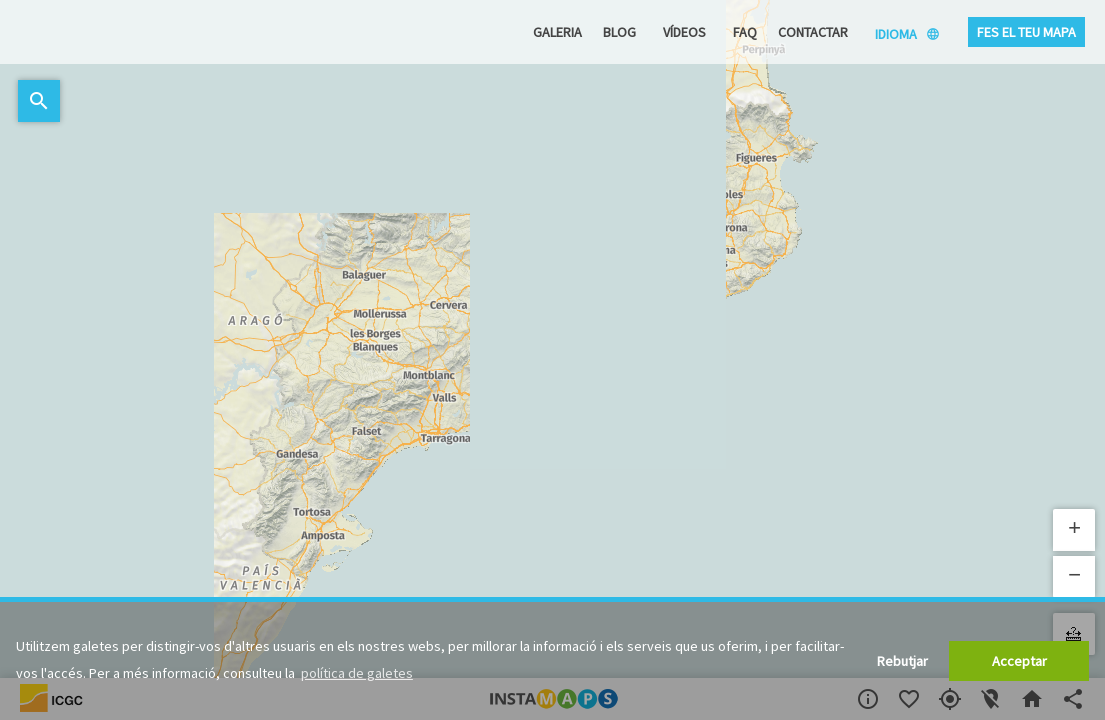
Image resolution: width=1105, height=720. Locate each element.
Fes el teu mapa (1026, 32)
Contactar (813, 32)
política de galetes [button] (357, 673)
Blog (619, 32)
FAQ (745, 32)
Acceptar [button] (1019, 661)
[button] (1074, 530)
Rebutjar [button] (902, 661)
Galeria (557, 32)
